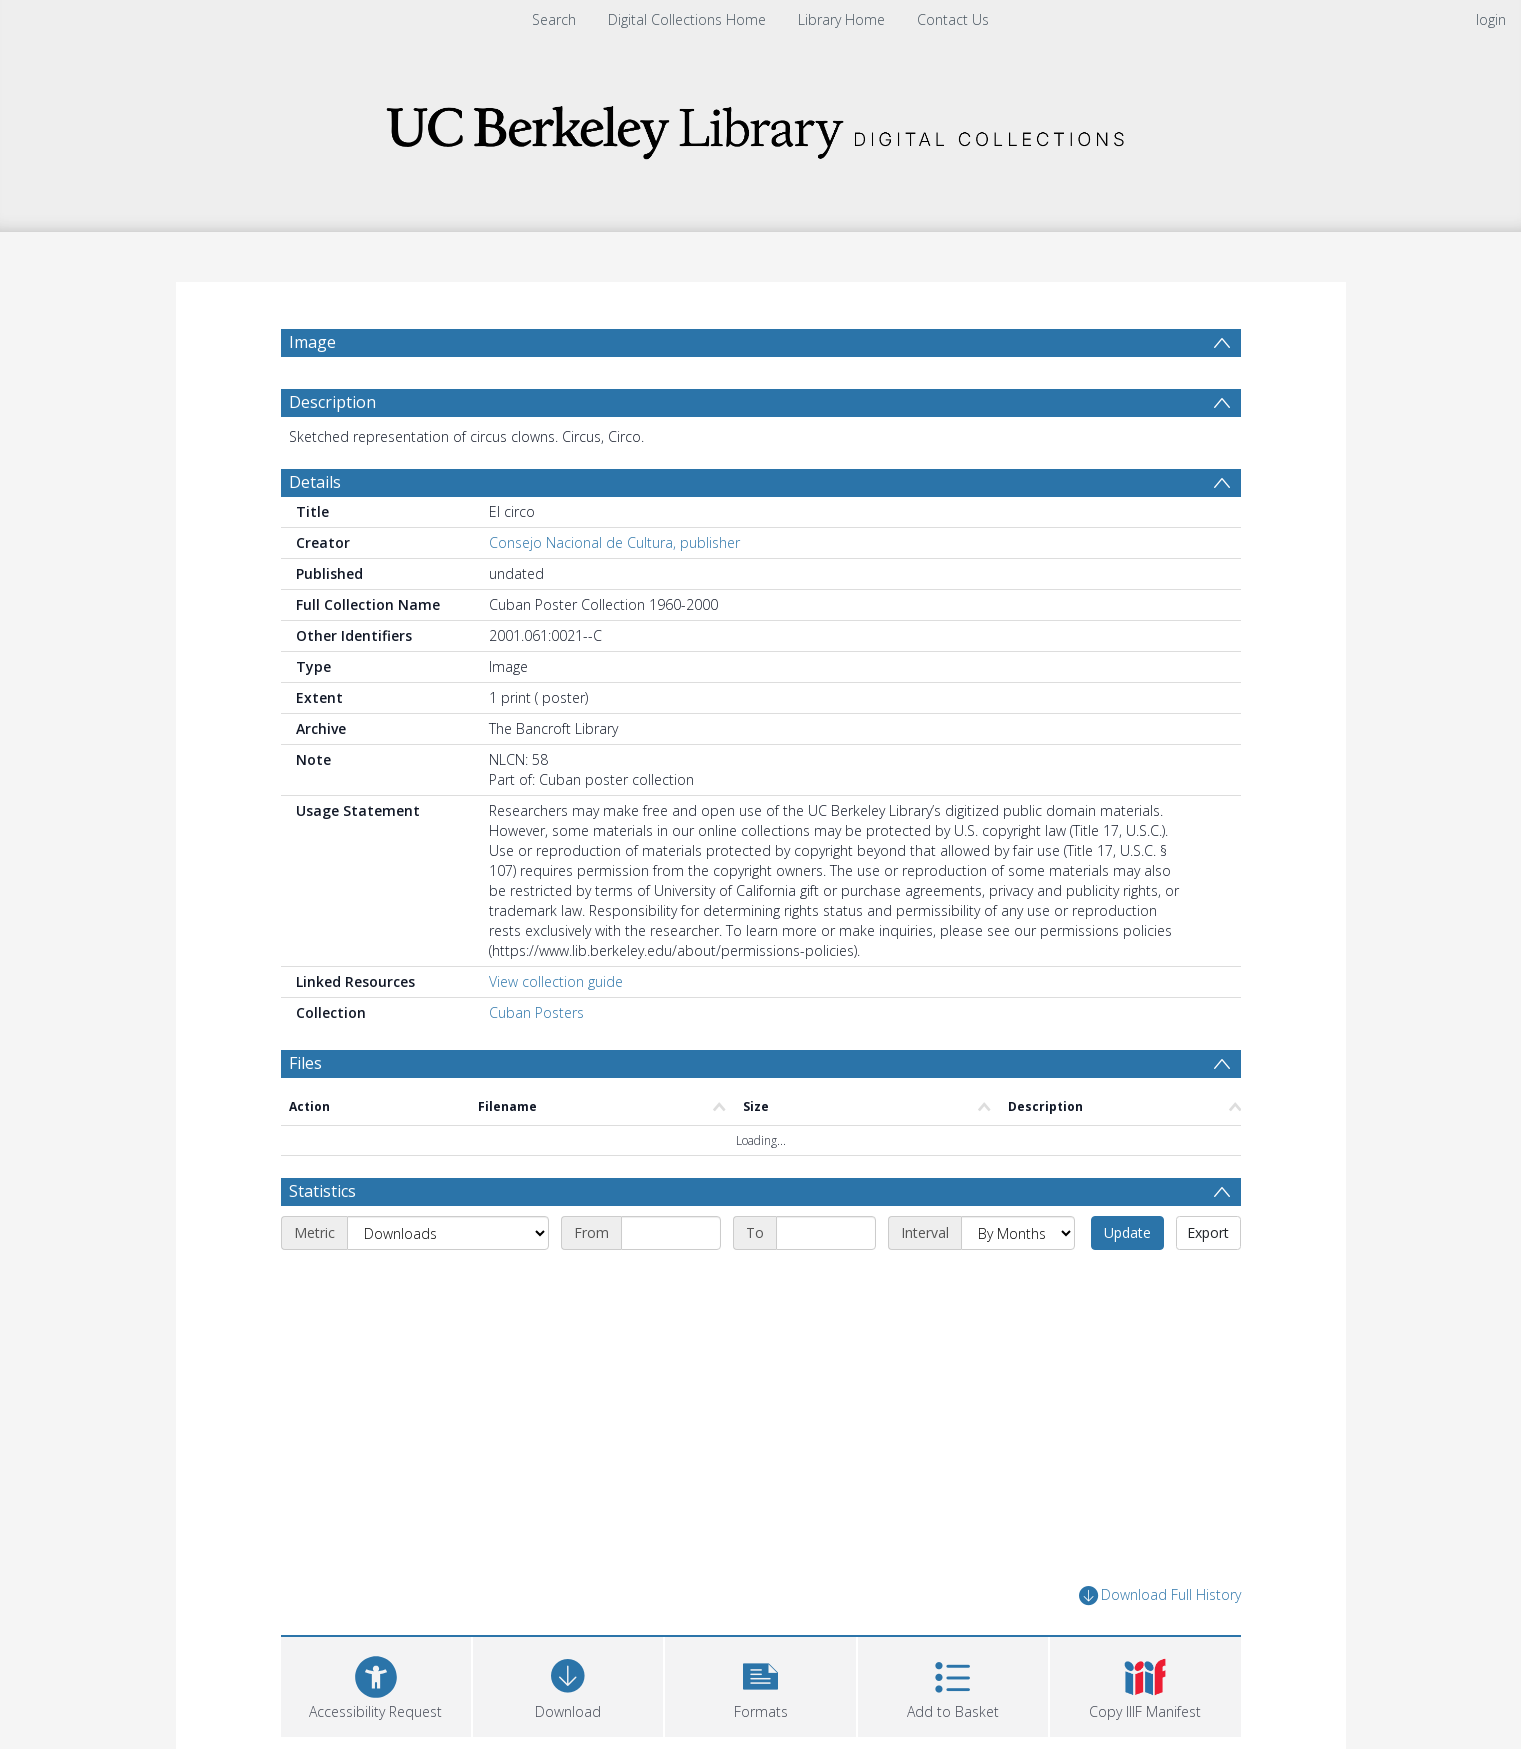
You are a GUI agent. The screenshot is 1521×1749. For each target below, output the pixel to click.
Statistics (322, 1191)
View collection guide (556, 981)
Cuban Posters (536, 1012)
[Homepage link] (761, 126)
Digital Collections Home (687, 19)
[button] (760, 1684)
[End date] (826, 1233)
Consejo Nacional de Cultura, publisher (614, 542)
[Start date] (671, 1233)
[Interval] (1018, 1233)
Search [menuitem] (554, 19)
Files (305, 1063)
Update (1127, 1232)
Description (332, 402)
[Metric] (448, 1233)
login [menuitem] (1491, 19)
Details (315, 482)
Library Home (841, 19)
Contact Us (953, 19)
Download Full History (1160, 1595)
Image (312, 342)
